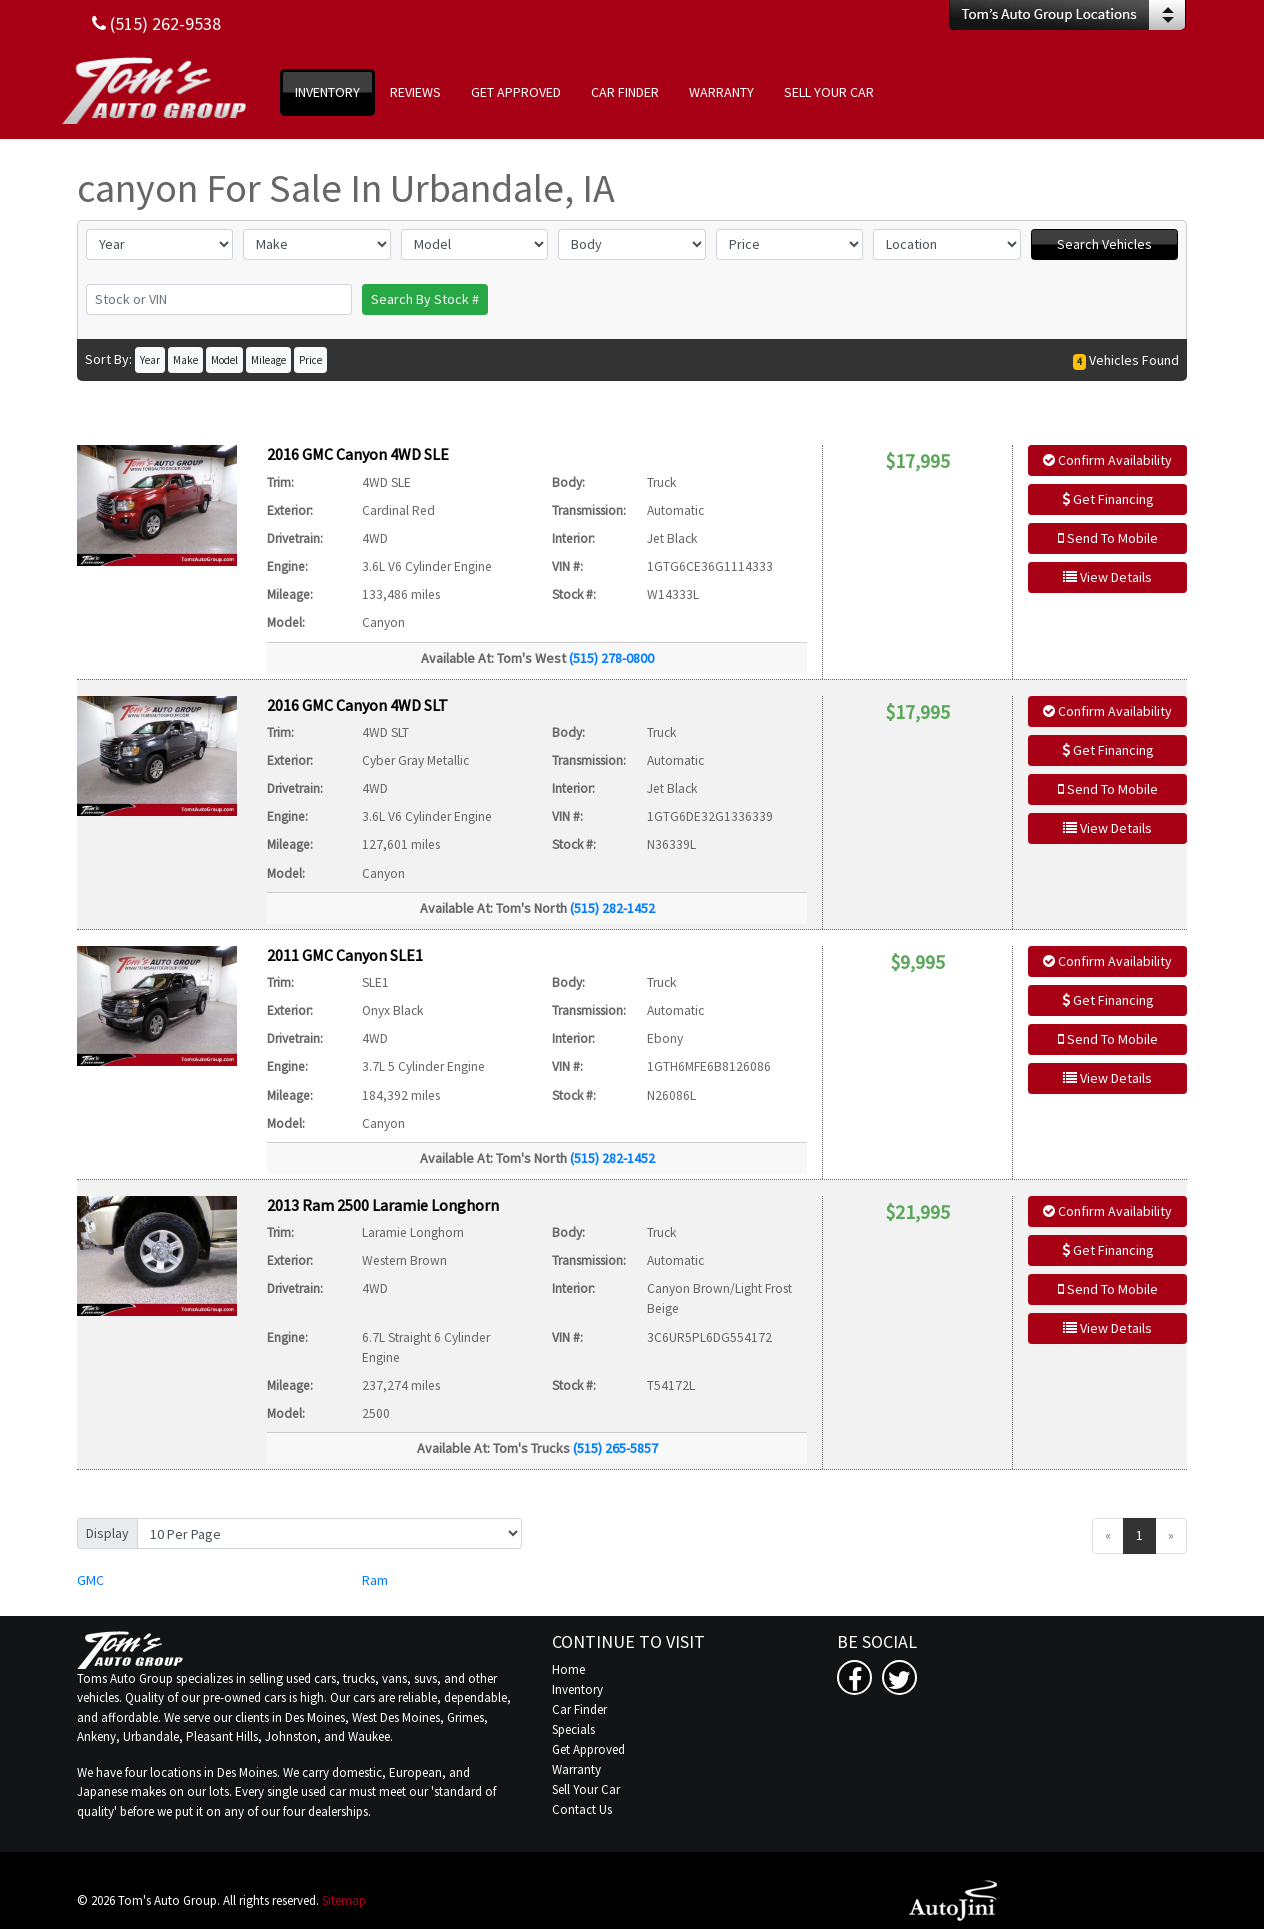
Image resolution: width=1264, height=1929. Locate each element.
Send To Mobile (1108, 538)
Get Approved (588, 1749)
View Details (1107, 577)
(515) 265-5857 (615, 1448)
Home (568, 1669)
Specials (573, 1729)
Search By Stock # (425, 299)
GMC (90, 1580)
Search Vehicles (1104, 244)
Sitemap (344, 1900)
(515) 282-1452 (612, 908)
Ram (375, 1580)
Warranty (576, 1769)
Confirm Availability (1107, 460)
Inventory (577, 1689)
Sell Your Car (586, 1789)
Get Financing (1108, 499)
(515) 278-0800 (611, 658)
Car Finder (579, 1709)
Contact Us (582, 1809)
